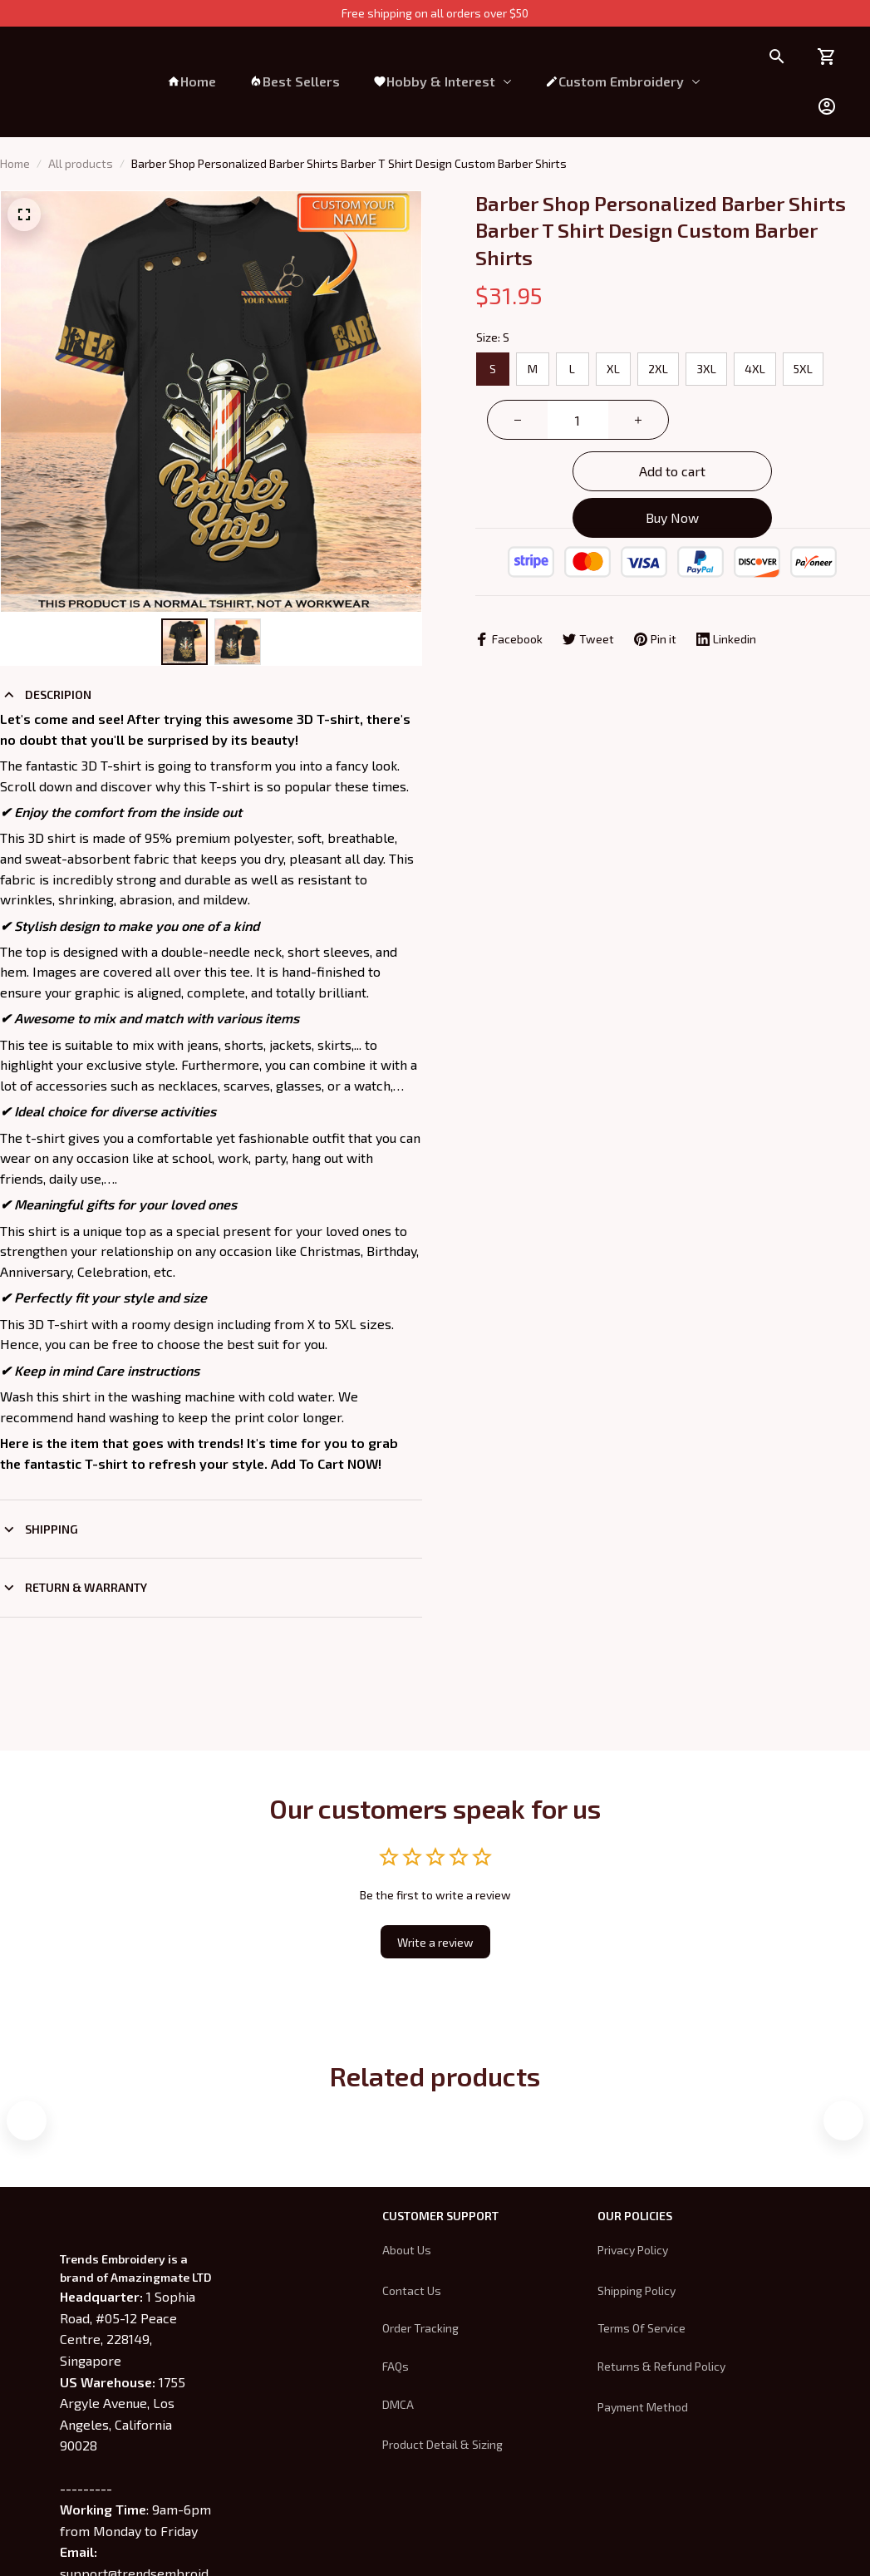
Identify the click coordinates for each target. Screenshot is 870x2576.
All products (80, 163)
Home (15, 163)
